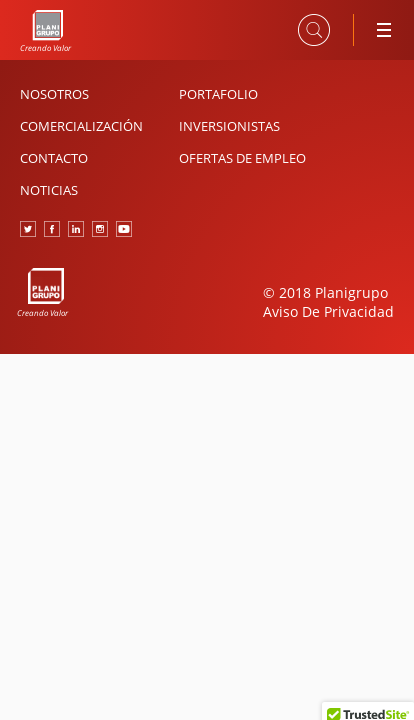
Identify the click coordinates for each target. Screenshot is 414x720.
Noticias (49, 190)
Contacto (54, 158)
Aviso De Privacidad (328, 311)
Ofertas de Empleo (242, 158)
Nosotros (54, 94)
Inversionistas (229, 126)
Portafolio (218, 94)
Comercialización (81, 126)
